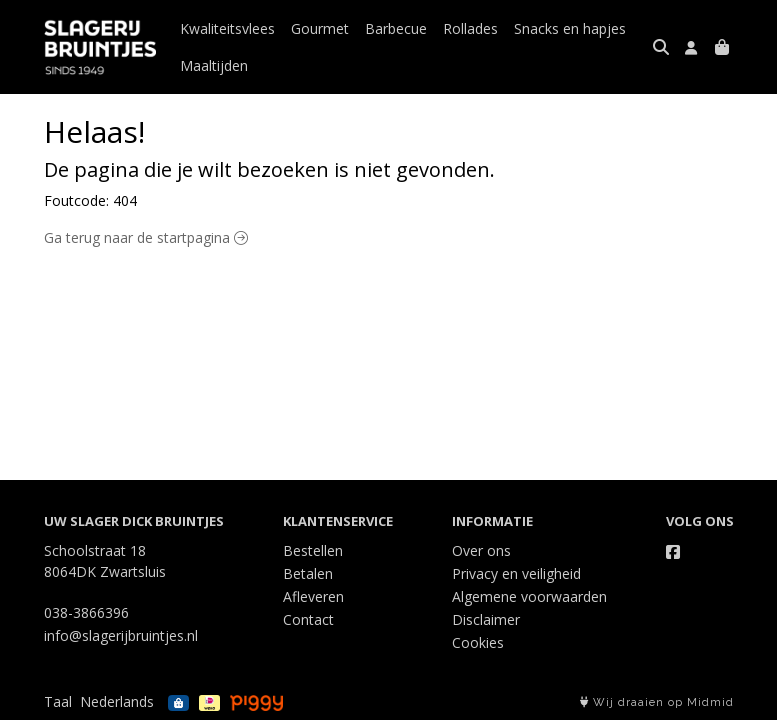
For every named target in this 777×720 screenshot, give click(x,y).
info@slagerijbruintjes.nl (121, 635)
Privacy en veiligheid (516, 573)
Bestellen (313, 550)
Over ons (481, 550)
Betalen (308, 573)
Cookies (478, 642)
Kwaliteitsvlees (227, 28)
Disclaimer (486, 619)
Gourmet (320, 28)
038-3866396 (86, 612)
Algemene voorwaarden (529, 596)
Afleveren (313, 596)
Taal (58, 701)
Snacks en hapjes (570, 28)
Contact (308, 619)
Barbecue (396, 28)
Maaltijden (214, 65)
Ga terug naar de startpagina (146, 237)
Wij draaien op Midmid (657, 702)
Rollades (470, 28)
